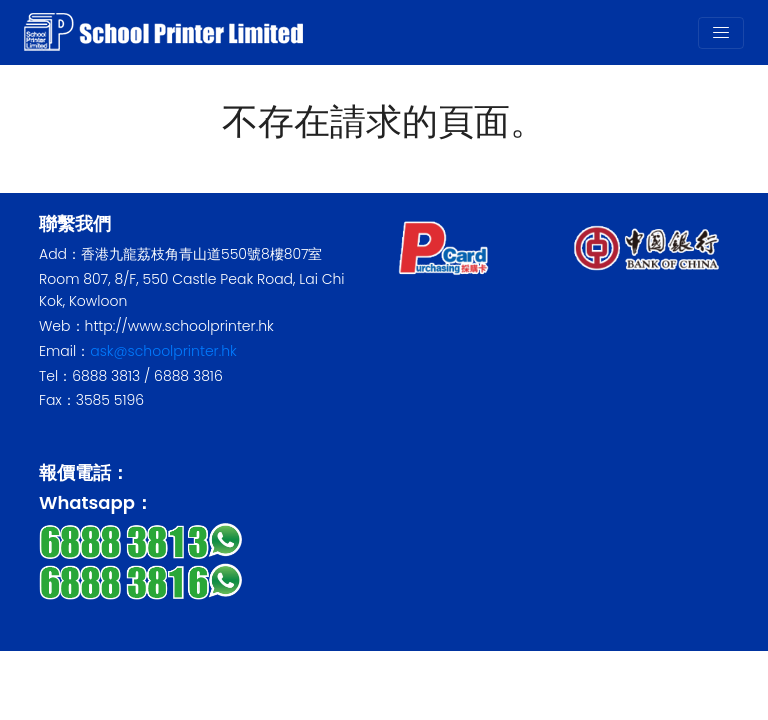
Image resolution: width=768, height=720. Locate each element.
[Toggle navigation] (721, 33)
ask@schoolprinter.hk (163, 351)
